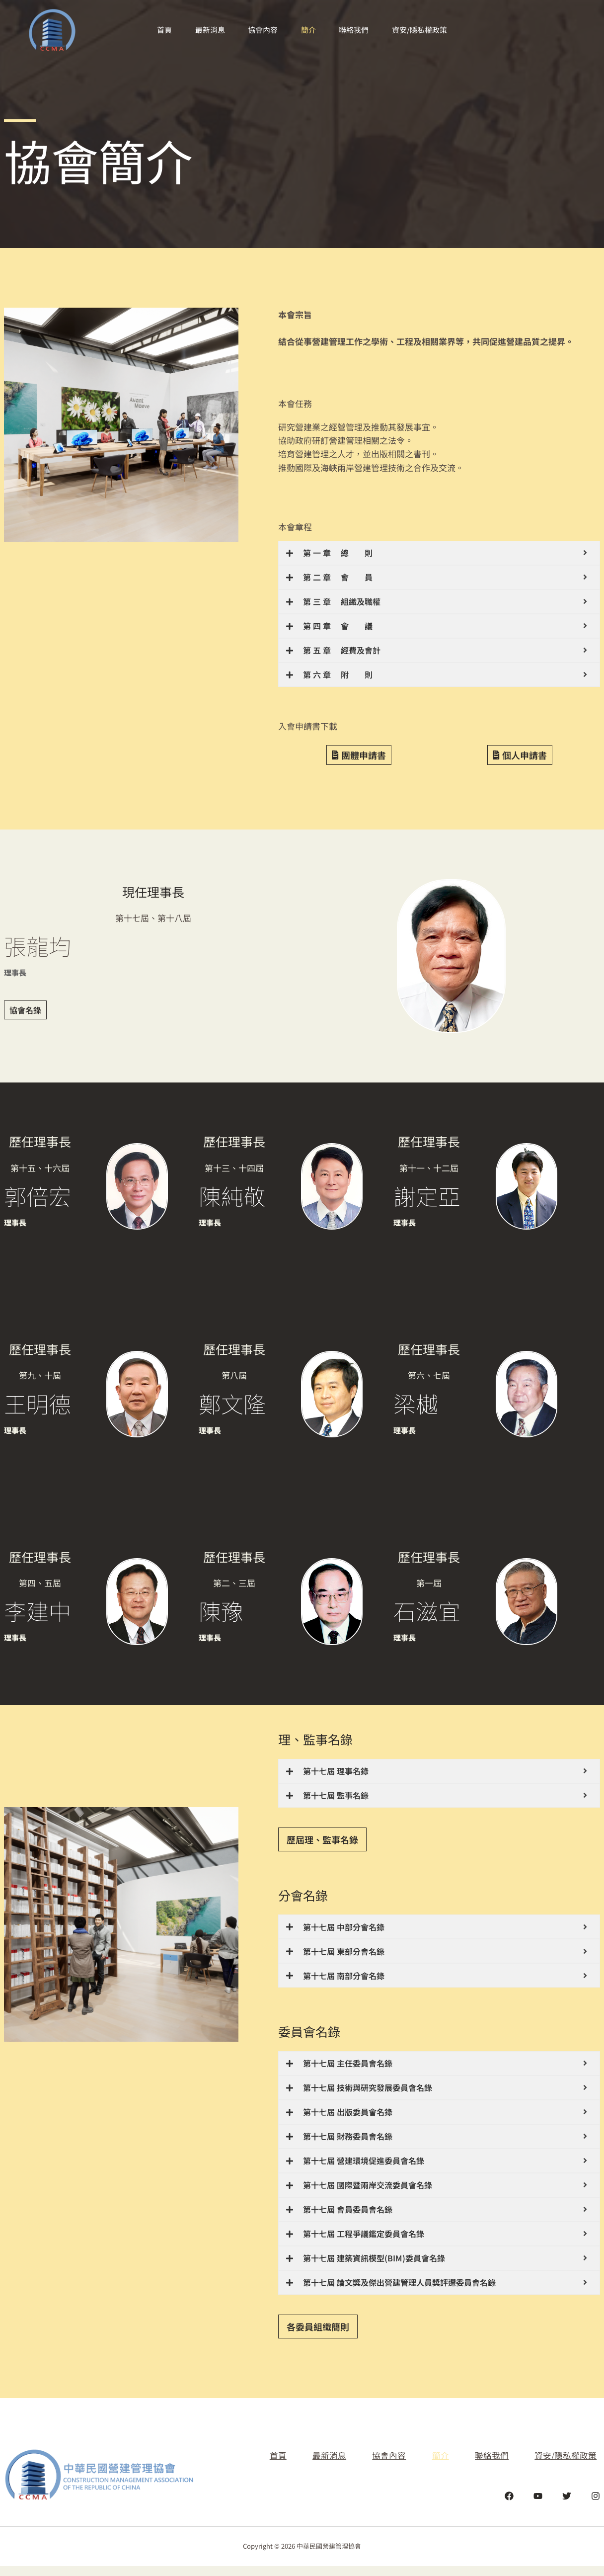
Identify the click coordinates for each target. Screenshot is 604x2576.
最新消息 (208, 29)
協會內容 (262, 29)
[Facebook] (509, 2504)
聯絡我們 (357, 29)
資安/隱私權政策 (424, 29)
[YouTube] (537, 2504)
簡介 (309, 29)
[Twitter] (566, 2504)
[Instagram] (595, 2504)
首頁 (160, 29)
